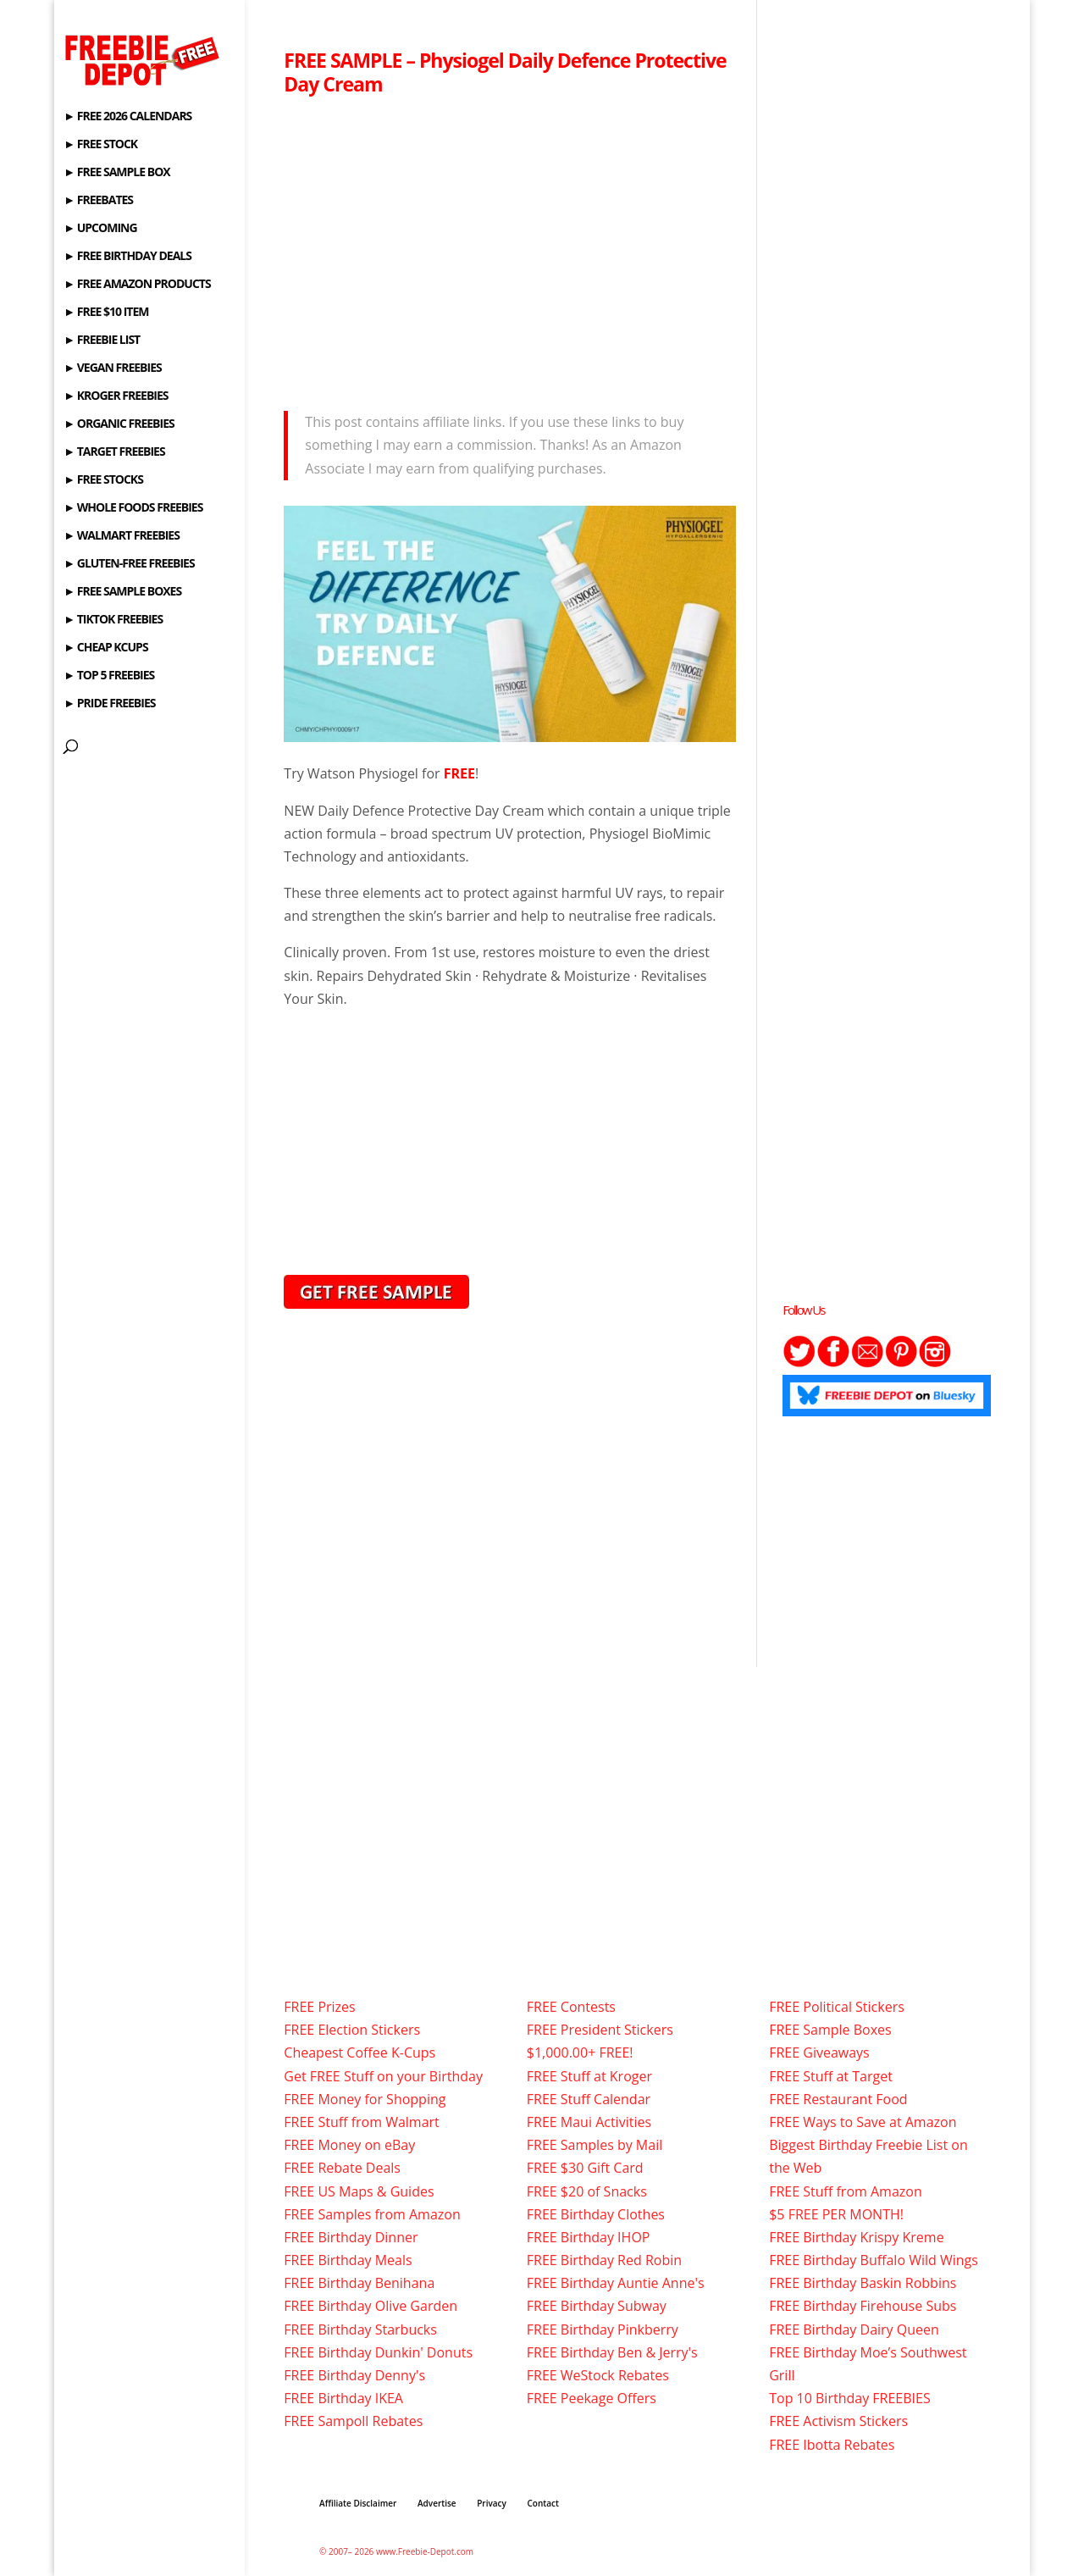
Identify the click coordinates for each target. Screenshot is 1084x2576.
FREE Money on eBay (349, 2145)
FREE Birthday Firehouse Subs (862, 2305)
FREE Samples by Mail (594, 2145)
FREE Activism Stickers (838, 2421)
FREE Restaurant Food (838, 2099)
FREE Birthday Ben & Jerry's (612, 2352)
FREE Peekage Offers (591, 2398)
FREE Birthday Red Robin (604, 2260)
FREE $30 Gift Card (585, 2167)
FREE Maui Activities (589, 2122)
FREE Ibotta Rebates (831, 2444)
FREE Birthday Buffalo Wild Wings (873, 2260)
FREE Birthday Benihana (359, 2283)
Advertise (437, 2503)
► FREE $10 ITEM (106, 312)
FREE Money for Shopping (364, 2099)
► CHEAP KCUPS (105, 648)
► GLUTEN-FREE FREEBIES (129, 564)
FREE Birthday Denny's (354, 2375)
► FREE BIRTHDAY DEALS (127, 256)
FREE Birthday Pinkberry (602, 2329)
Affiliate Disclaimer (357, 2503)
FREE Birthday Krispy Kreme (856, 2237)
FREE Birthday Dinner (351, 2237)
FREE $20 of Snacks (587, 2191)
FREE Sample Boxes (830, 2029)
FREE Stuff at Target (831, 2076)
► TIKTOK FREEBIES (113, 620)
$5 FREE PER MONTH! (836, 2214)
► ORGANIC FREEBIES (119, 424)
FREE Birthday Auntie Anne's (616, 2283)
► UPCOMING (100, 228)
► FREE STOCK (100, 145)
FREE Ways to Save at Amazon (862, 2122)
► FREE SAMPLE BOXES (122, 592)
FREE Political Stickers (836, 2006)
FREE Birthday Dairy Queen (854, 2329)
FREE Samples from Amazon (372, 2214)
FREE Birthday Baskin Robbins (862, 2283)
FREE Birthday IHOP (588, 2237)
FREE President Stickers (600, 2029)
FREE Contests (571, 2006)
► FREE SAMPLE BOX (116, 173)
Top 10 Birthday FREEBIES (850, 2398)
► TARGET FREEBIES (114, 452)
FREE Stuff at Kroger (589, 2076)
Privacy (491, 2503)
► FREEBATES (98, 201)
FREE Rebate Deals (342, 2167)
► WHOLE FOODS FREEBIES (133, 508)
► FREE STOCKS (103, 480)
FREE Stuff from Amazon (845, 2191)
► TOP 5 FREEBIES (109, 676)
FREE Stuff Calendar (588, 2099)
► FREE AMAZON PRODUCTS (137, 284)
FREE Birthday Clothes (596, 2214)
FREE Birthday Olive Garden (370, 2305)
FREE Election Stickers (352, 2029)
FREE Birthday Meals (348, 2260)
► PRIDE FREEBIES (109, 704)
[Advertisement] (510, 248)
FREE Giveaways (819, 2052)
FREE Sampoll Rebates (353, 2421)
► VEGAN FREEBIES (112, 368)
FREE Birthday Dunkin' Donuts (378, 2352)
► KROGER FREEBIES (116, 396)
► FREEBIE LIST (102, 340)
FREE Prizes (319, 2006)
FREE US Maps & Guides (359, 2191)
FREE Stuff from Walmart (361, 2122)
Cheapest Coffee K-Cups (359, 2052)
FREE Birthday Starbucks (360, 2329)
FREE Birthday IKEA (343, 2398)
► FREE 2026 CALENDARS (127, 117)
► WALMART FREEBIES (122, 536)
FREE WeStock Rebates (598, 2375)
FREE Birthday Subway (596, 2305)
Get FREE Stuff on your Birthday (383, 2076)
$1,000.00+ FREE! (580, 2052)
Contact (543, 2503)
